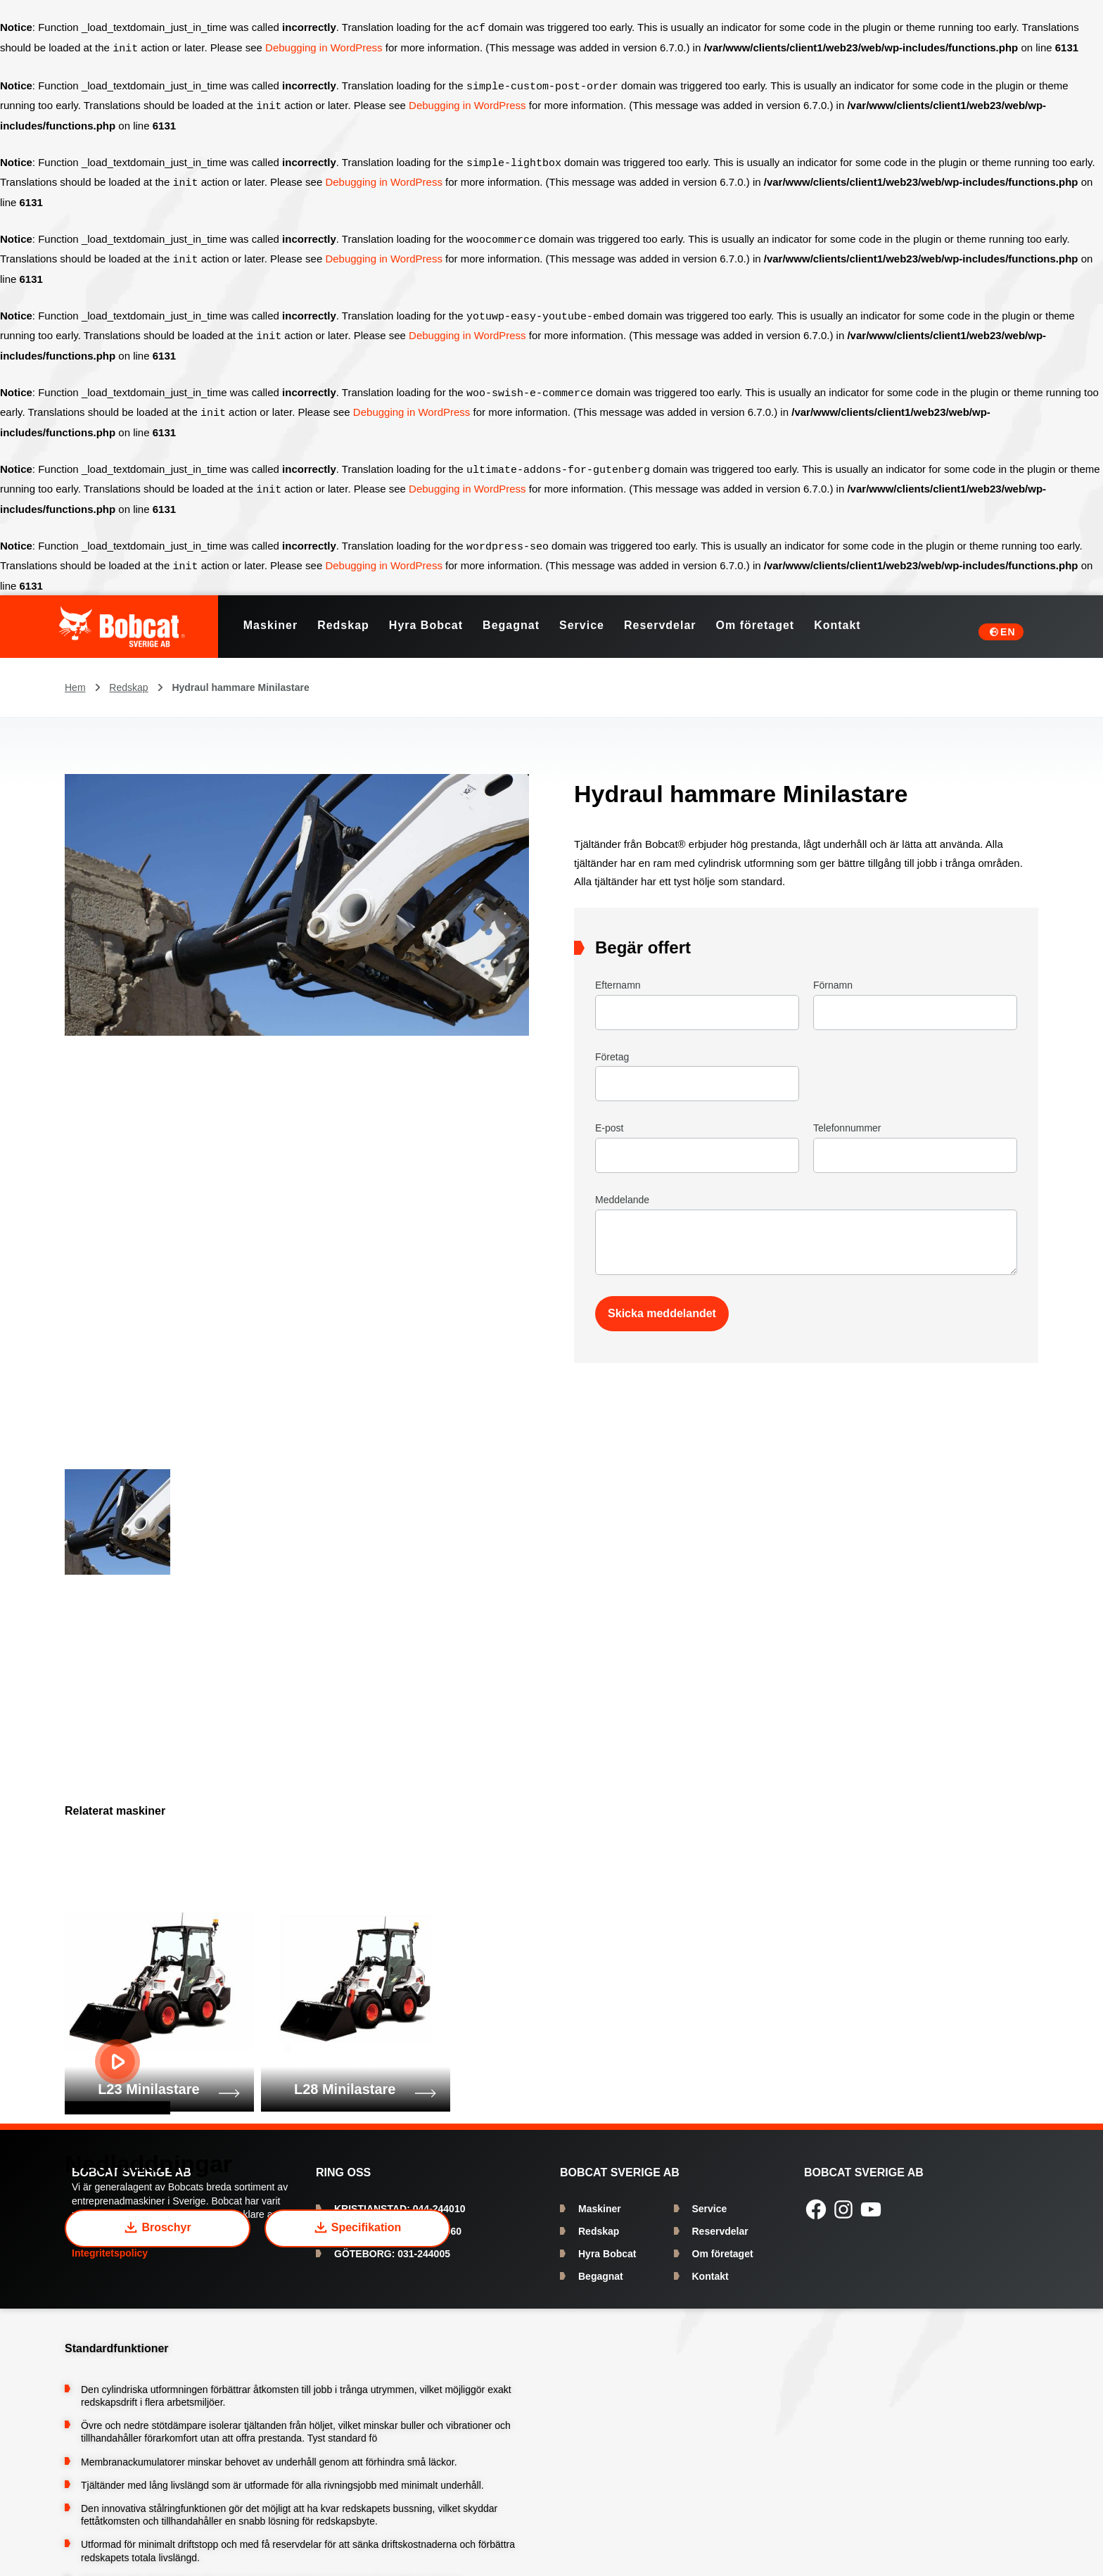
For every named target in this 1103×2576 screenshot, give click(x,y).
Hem (75, 676)
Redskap (128, 676)
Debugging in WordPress (323, 47)
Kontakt (710, 2265)
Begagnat (600, 2265)
